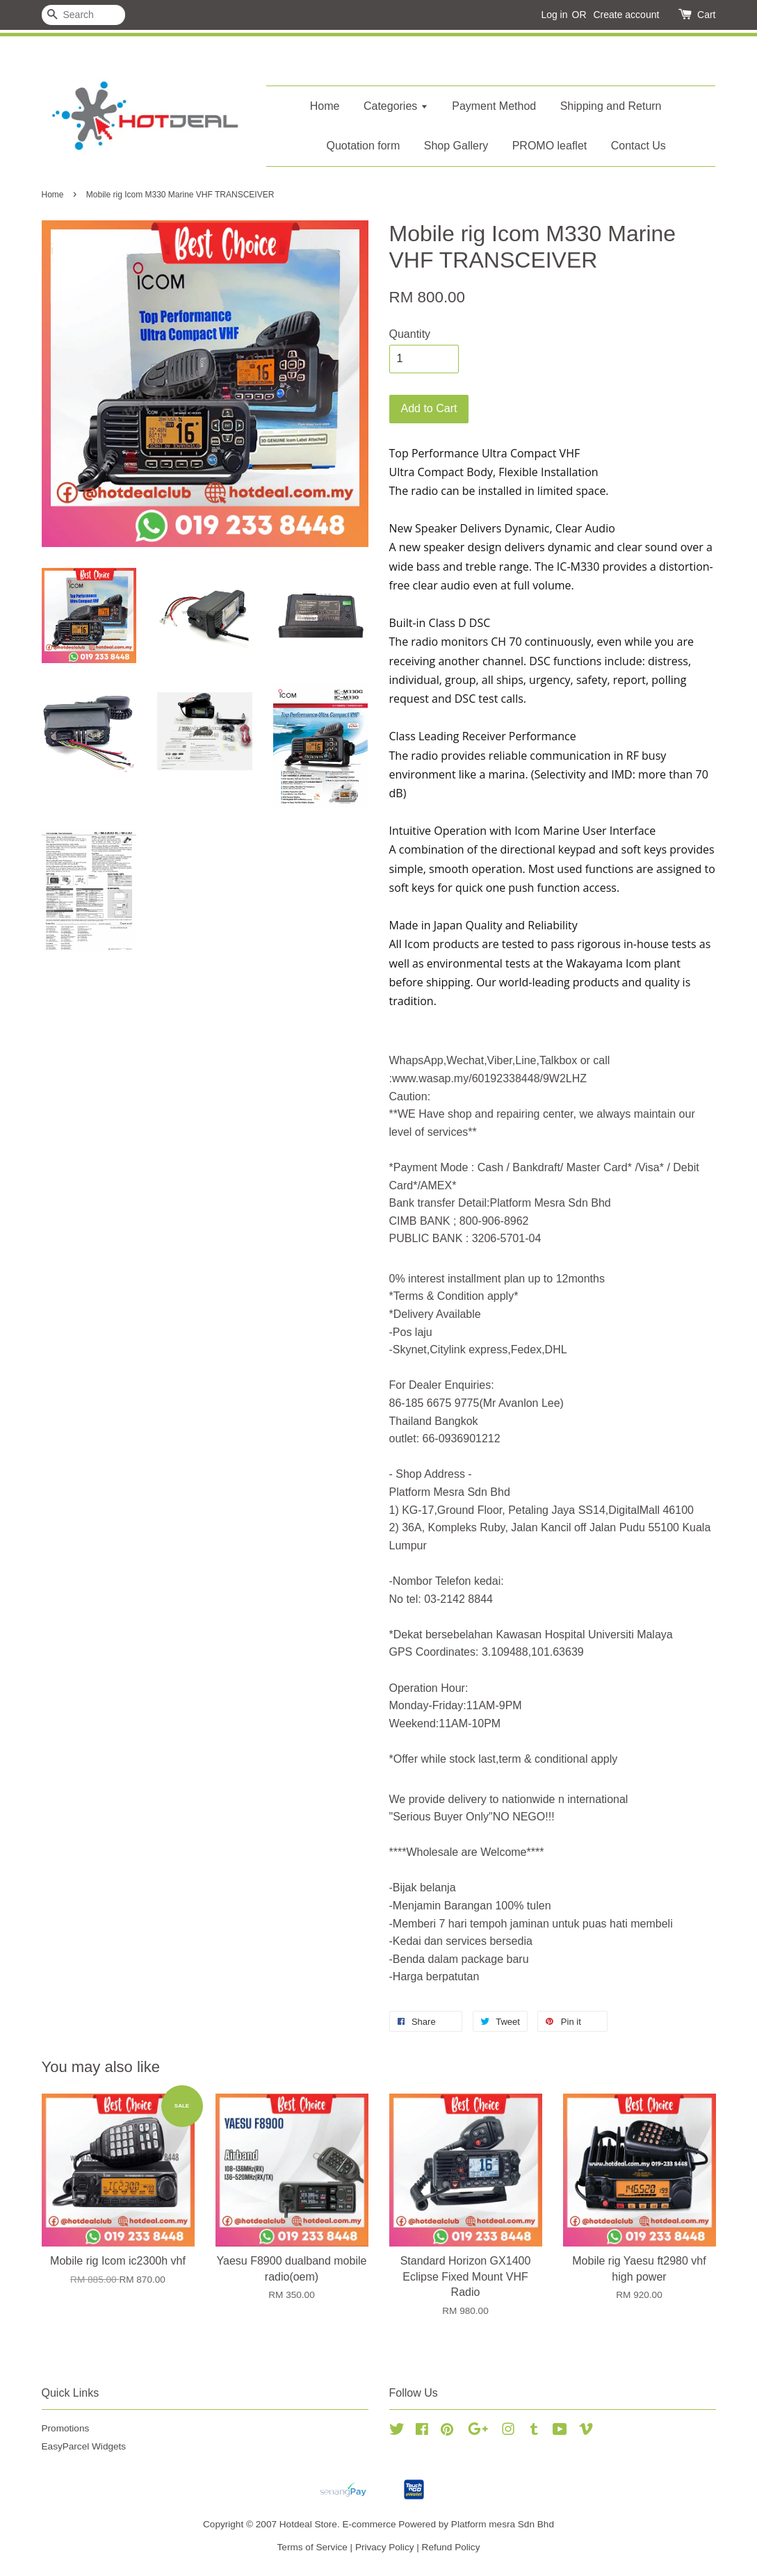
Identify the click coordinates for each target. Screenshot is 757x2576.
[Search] (83, 15)
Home (325, 106)
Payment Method (494, 106)
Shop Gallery (456, 146)
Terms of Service (312, 2547)
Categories (396, 106)
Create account (626, 14)
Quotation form (363, 146)
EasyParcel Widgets (84, 2446)
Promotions (66, 2428)
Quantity (410, 334)
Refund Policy (451, 2547)
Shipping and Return (611, 106)
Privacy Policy (384, 2547)
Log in (554, 14)
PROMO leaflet (549, 146)
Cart (706, 14)
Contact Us (638, 146)
